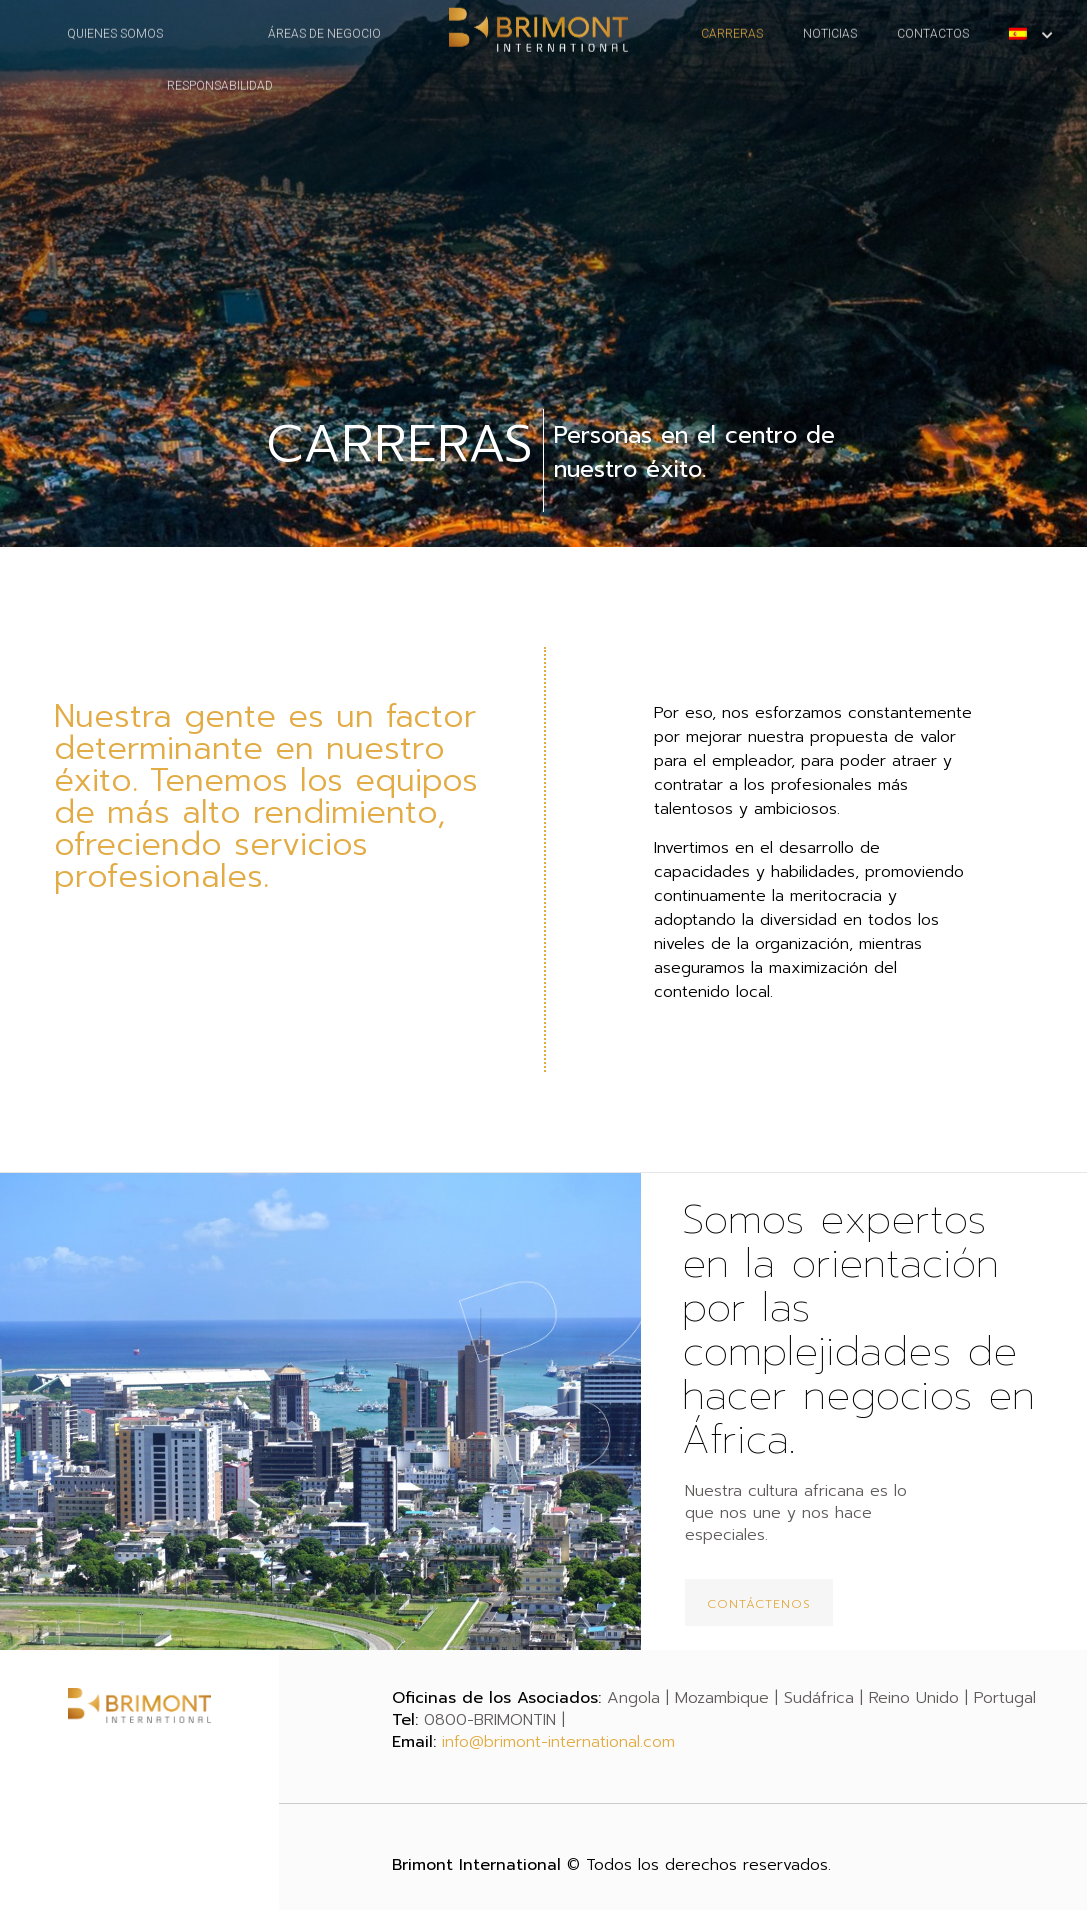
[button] (759, 1602)
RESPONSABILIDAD (220, 66)
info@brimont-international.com (558, 1742)
